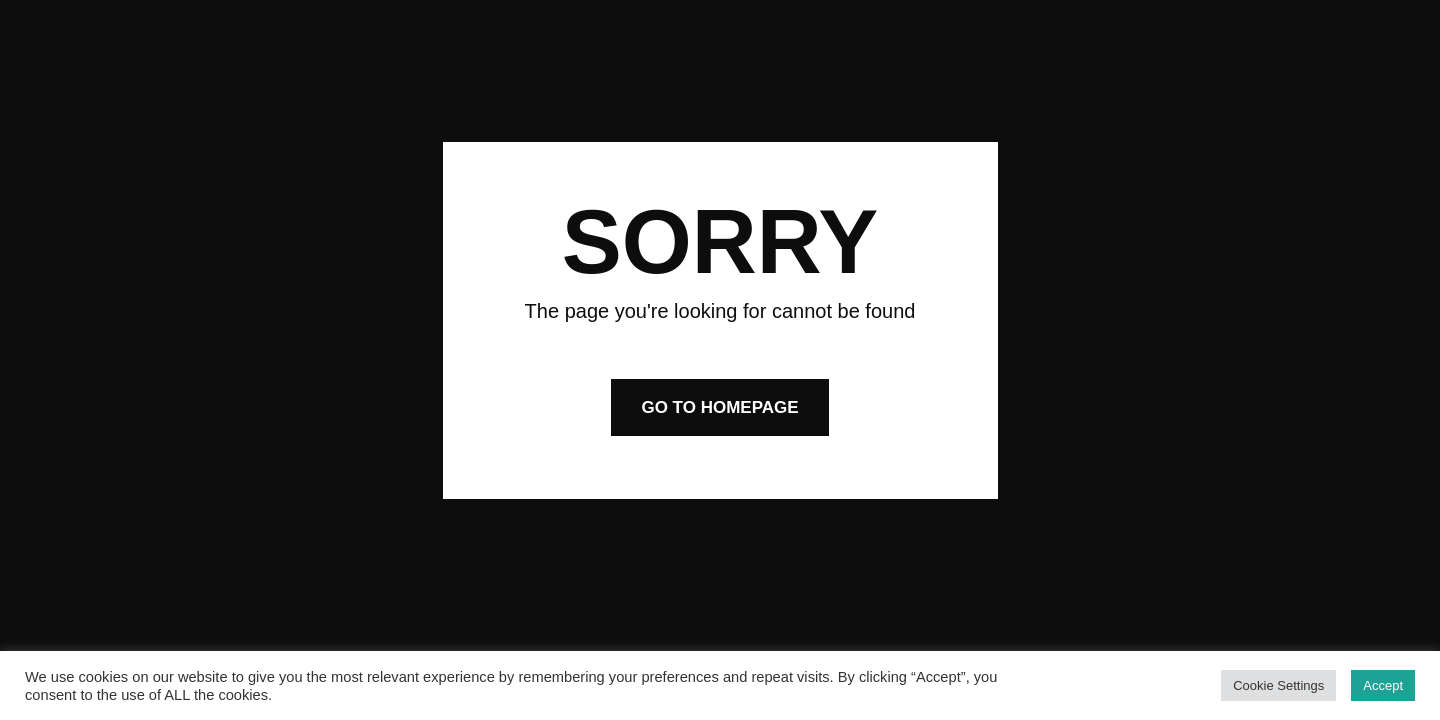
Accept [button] (1383, 685)
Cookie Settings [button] (1278, 685)
